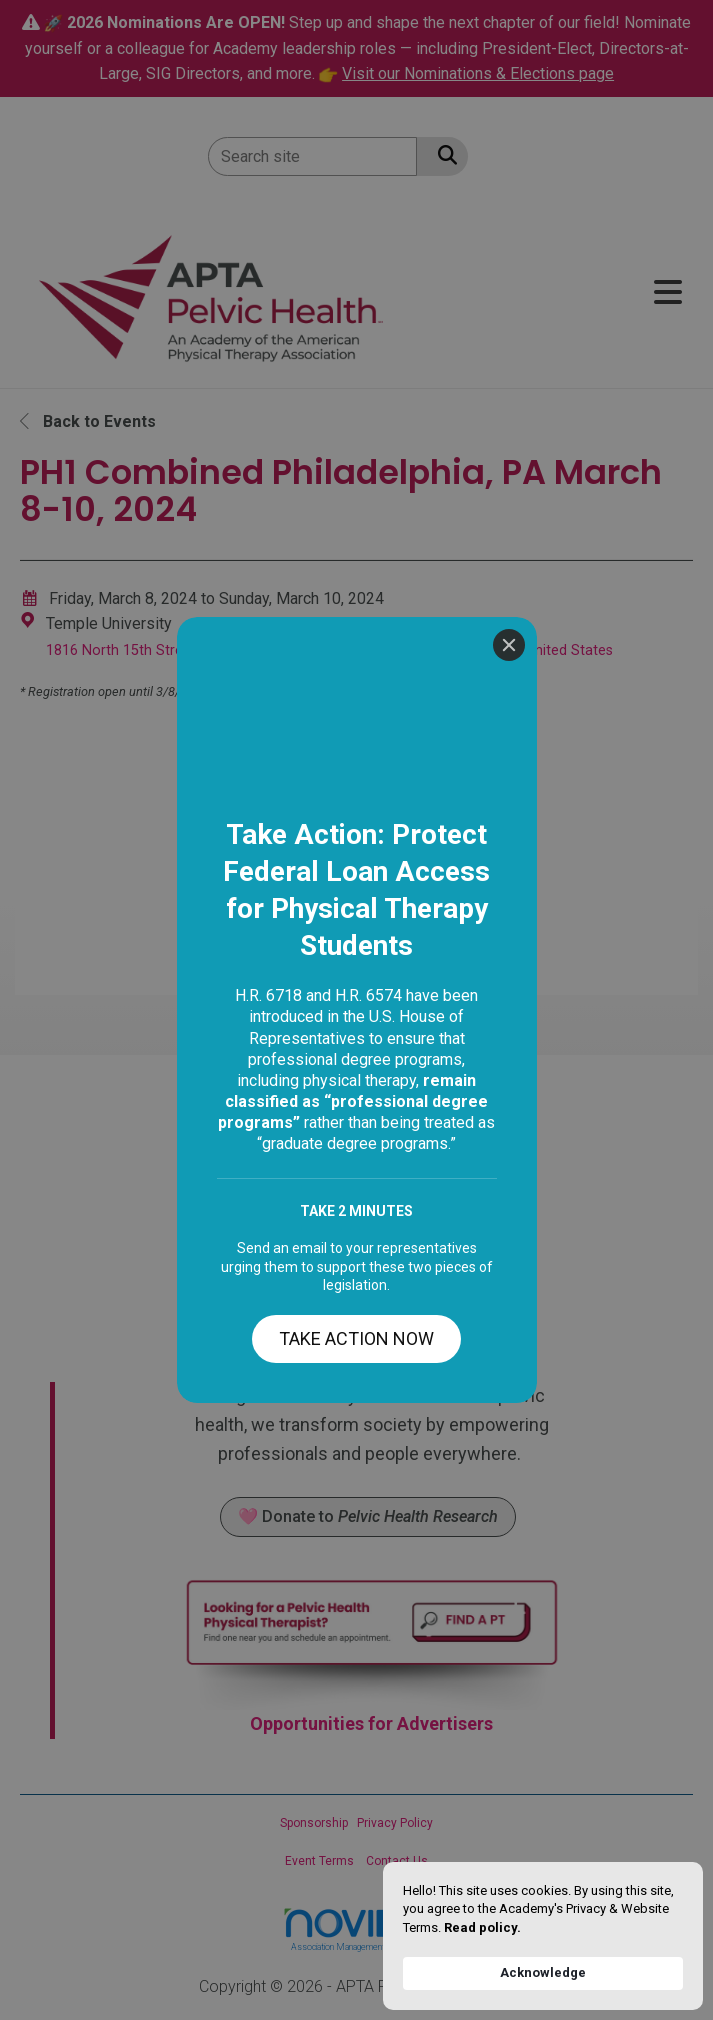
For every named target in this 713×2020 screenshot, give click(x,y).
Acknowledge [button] (543, 1972)
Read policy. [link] (482, 1927)
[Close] (509, 28)
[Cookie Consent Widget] (543, 1936)
